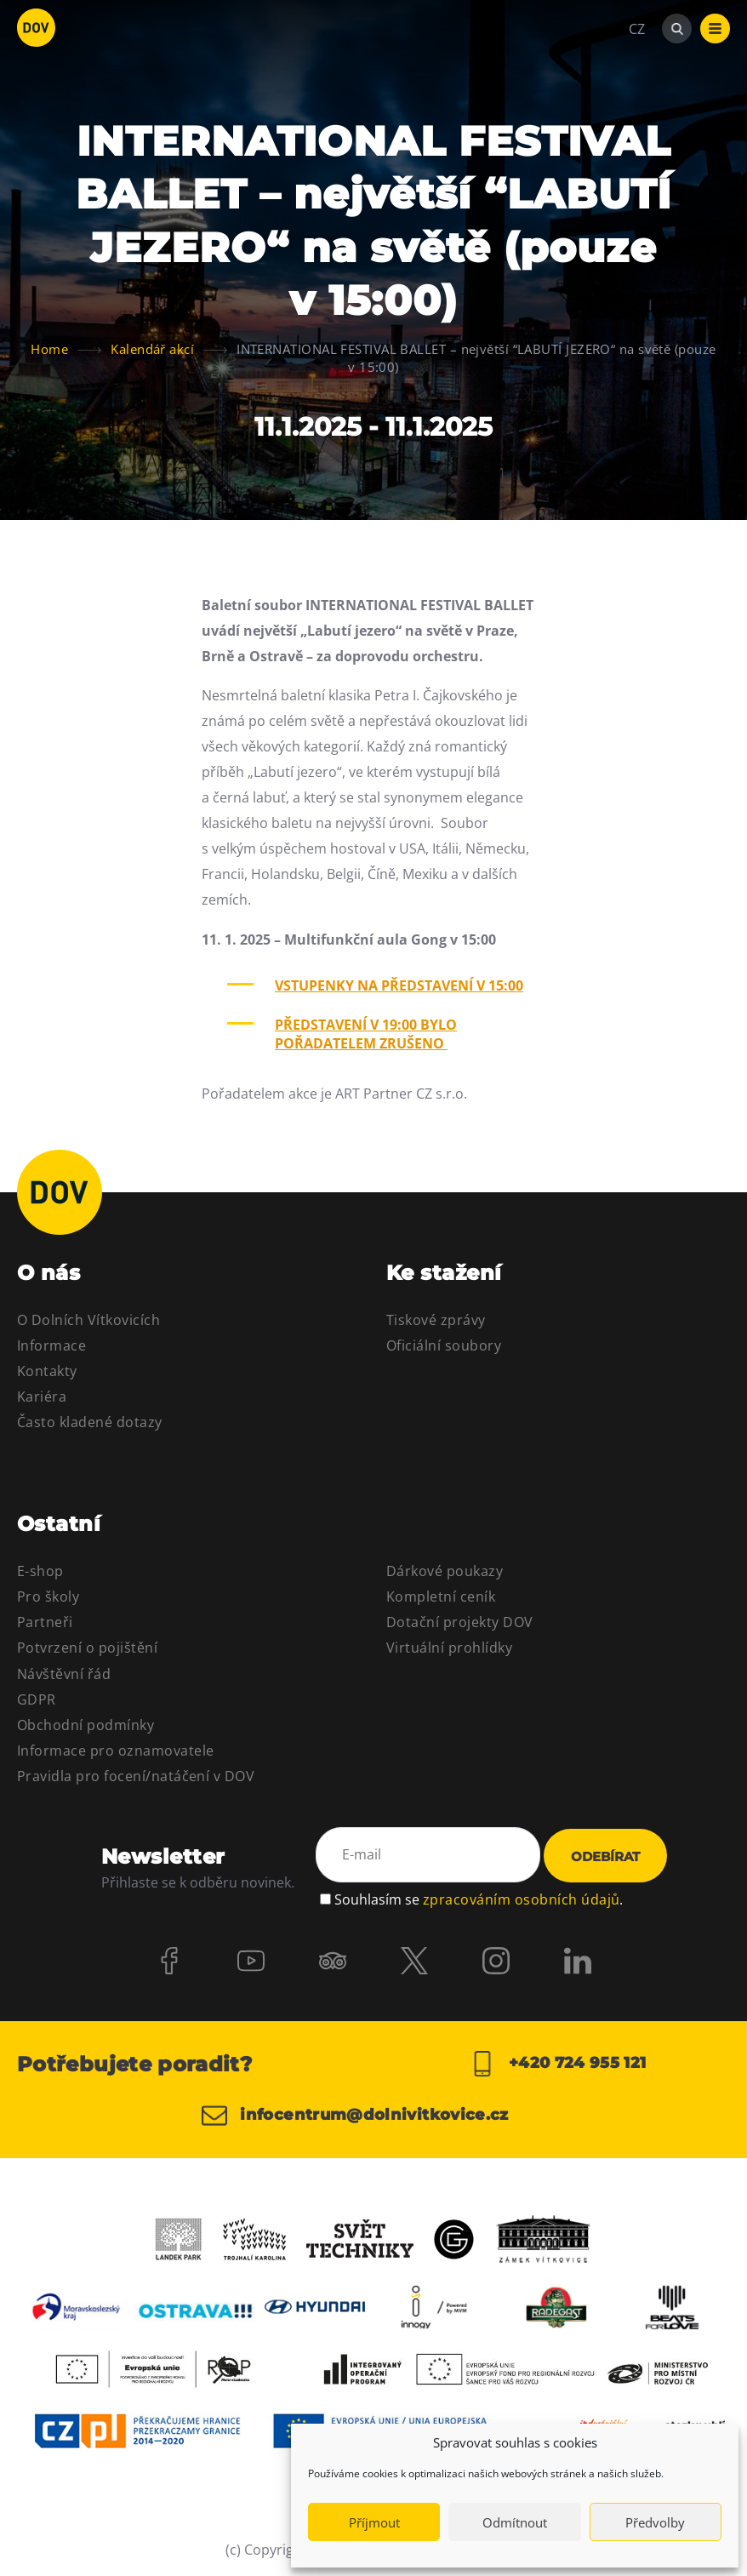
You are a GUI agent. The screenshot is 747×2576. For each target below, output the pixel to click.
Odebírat (605, 1856)
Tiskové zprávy (436, 1320)
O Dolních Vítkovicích (88, 1320)
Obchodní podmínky (85, 1725)
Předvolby (655, 2522)
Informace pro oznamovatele (115, 1750)
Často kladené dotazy (90, 1422)
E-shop (40, 1571)
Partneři (45, 1622)
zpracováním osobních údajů (521, 1899)
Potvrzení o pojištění (87, 1647)
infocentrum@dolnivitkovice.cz (355, 2115)
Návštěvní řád (64, 1674)
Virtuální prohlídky (449, 1647)
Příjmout (374, 2522)
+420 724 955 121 (558, 2063)
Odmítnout (514, 2522)
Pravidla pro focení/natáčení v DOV (135, 1776)
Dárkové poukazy (444, 1571)
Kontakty (47, 1371)
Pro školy (48, 1596)
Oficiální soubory (443, 1345)
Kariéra (41, 1396)
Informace (51, 1345)
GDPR (36, 1699)
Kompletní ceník (440, 1596)
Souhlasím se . (478, 1899)
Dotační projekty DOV (459, 1622)
